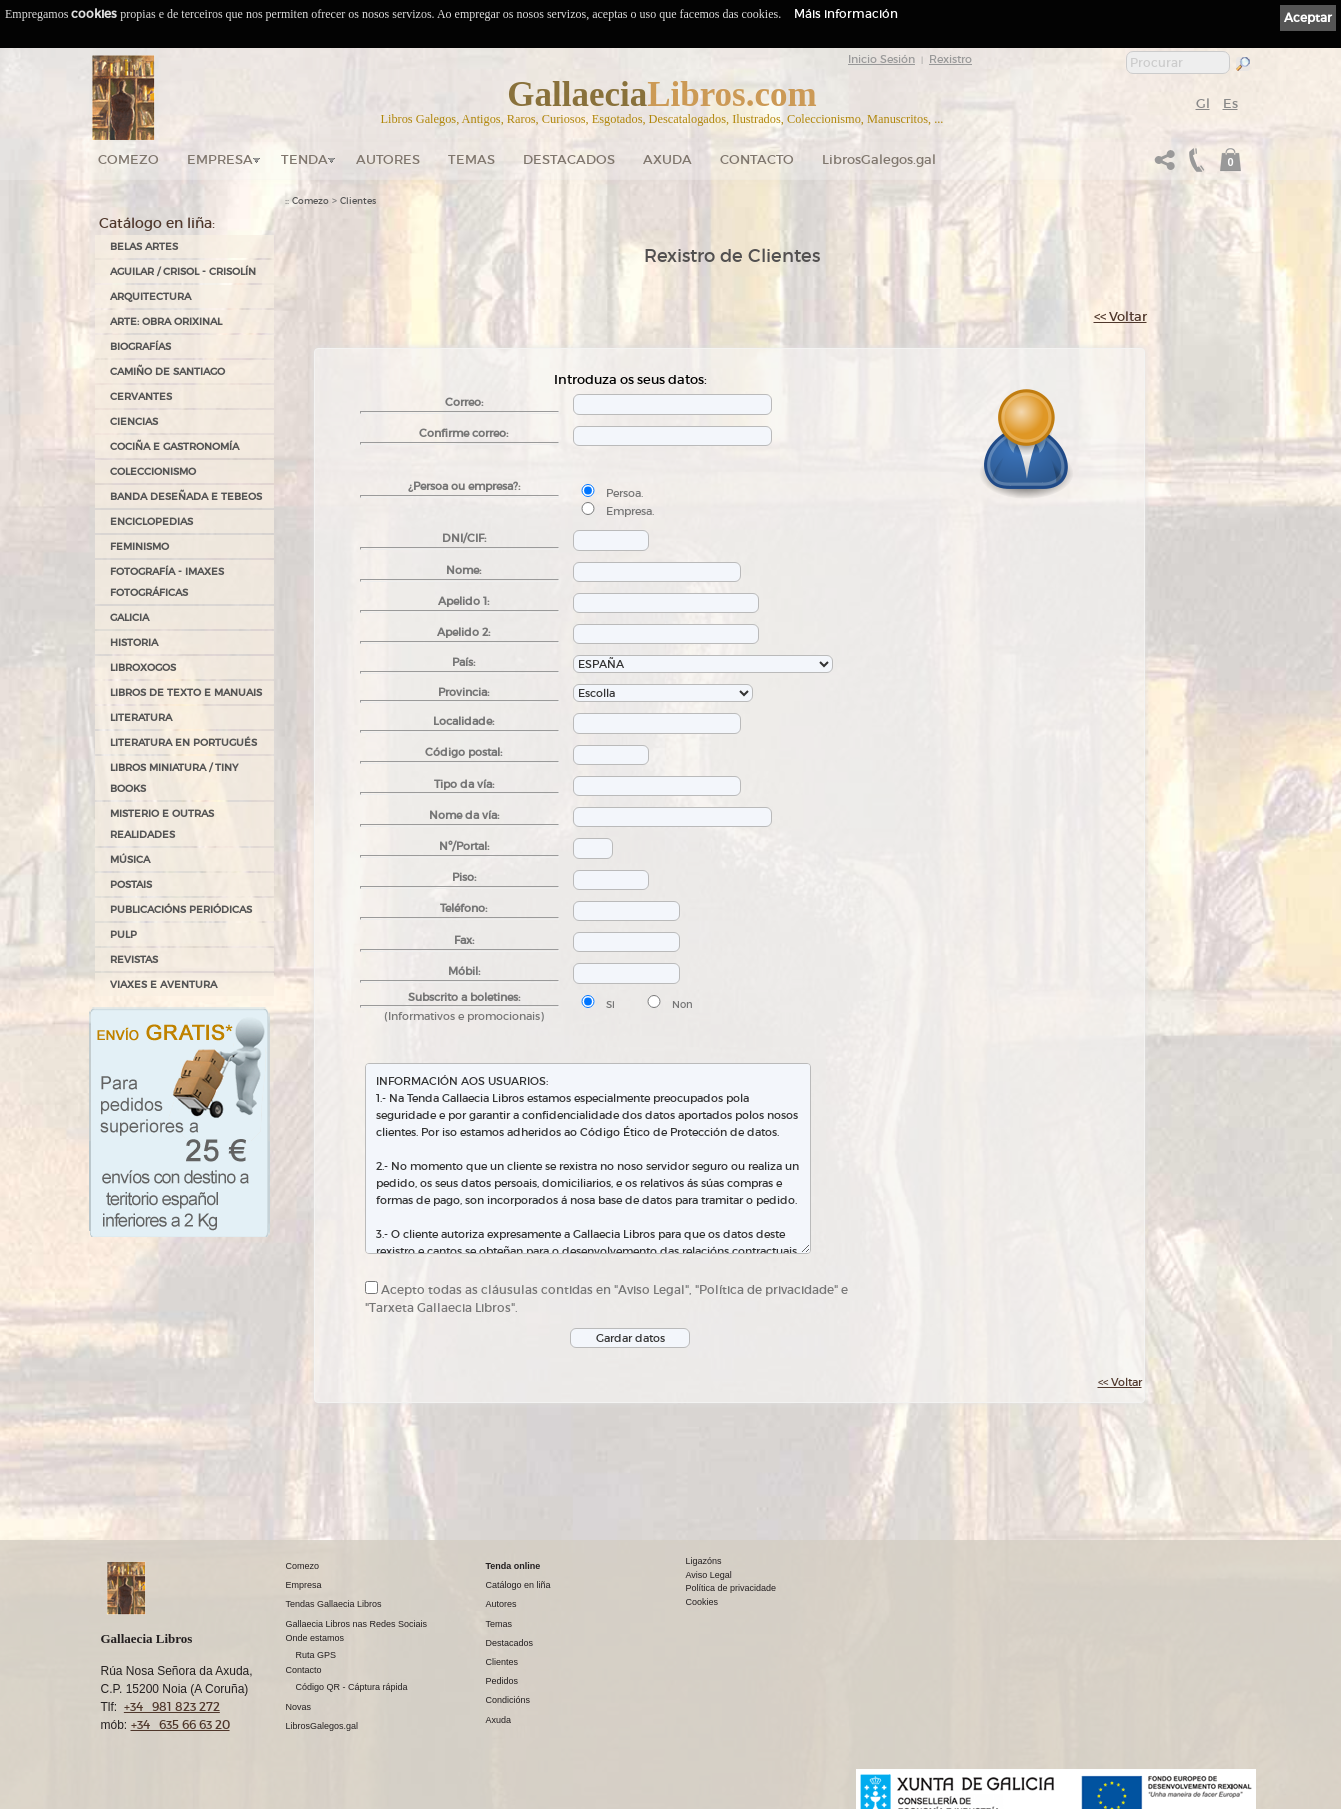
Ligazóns (704, 1561)
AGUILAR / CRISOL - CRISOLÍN (183, 271)
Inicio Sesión (881, 59)
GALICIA (129, 617)
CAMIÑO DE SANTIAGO (167, 371)
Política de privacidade (731, 1588)
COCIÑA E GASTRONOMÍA (174, 446)
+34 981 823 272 (172, 1706)
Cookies (702, 1602)
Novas (299, 1707)
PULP (123, 934)
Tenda (304, 159)
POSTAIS (131, 884)
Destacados (510, 1643)
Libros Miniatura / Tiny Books (174, 778)
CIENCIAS (134, 421)
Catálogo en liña (518, 1585)
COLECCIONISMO (153, 471)
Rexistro (950, 59)
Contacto (757, 159)
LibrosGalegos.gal (879, 159)
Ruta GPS (316, 1655)
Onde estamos (315, 1638)
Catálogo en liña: (157, 223)
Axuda (667, 159)
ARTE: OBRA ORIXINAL (166, 321)
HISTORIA (134, 642)
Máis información (846, 13)
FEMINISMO (139, 546)
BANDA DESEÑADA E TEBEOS (186, 496)
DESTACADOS (569, 159)
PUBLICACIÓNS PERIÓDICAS (181, 909)
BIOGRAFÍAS (140, 346)
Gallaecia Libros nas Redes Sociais (357, 1624)
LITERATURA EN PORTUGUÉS (183, 742)
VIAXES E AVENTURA (163, 984)
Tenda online (513, 1566)
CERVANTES (141, 396)
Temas (471, 159)
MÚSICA (130, 859)
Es (1230, 103)
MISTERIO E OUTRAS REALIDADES (162, 824)
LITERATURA (141, 717)
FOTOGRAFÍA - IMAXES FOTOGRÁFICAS (167, 582)
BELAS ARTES (144, 246)
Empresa (220, 159)
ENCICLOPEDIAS (151, 521)
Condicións (508, 1700)
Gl (1203, 103)
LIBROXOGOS (143, 667)
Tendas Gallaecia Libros (334, 1604)
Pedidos (502, 1681)
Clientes (358, 201)
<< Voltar (1120, 316)
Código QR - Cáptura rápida (352, 1687)
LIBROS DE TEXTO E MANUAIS (186, 692)
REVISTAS (134, 959)
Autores (388, 159)
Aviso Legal (709, 1575)
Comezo (128, 159)
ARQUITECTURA (150, 296)
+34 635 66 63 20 (180, 1724)
